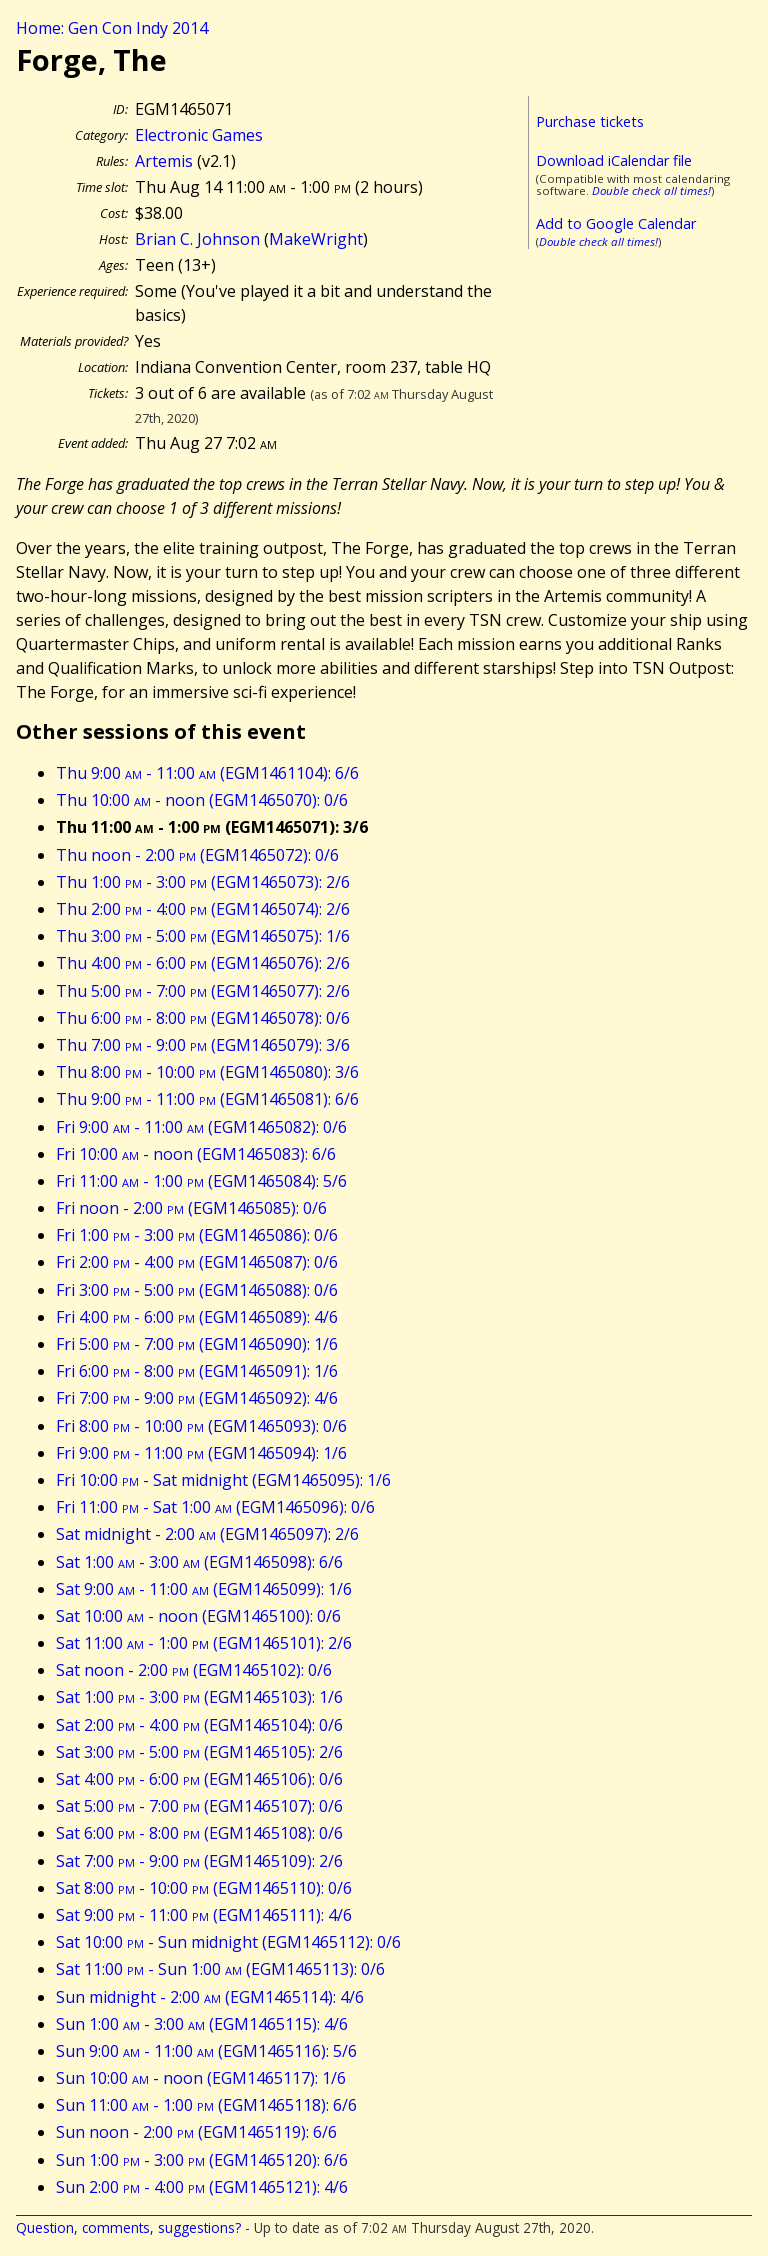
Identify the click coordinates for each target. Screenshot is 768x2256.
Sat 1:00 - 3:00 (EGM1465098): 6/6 (199, 1562)
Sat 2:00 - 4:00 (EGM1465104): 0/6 (199, 1725)
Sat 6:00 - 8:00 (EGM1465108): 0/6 (199, 1833)
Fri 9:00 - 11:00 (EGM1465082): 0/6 (201, 1127)
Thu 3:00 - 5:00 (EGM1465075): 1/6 (203, 936)
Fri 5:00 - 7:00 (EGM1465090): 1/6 (197, 1344)
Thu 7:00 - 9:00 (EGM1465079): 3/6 (203, 1045)
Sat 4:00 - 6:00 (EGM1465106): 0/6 (199, 1779)
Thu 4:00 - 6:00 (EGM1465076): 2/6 (203, 963)
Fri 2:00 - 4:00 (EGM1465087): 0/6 (197, 1262)
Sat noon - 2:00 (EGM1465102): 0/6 (194, 1670)
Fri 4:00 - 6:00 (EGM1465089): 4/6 (197, 1317)
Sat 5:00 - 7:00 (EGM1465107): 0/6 (199, 1806)
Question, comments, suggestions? (128, 2227)
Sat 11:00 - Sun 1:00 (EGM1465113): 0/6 (220, 1969)
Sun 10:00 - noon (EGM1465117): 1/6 (201, 2078)
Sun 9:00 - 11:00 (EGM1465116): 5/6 (206, 2051)
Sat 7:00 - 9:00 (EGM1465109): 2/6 (199, 1861)
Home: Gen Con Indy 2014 (112, 28)
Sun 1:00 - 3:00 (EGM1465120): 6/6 (202, 2160)
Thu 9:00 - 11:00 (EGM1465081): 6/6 (207, 1099)
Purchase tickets (590, 121)
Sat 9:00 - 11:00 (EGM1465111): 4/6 (204, 1915)
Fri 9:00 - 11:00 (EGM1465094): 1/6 (201, 1453)
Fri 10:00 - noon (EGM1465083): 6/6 (196, 1154)
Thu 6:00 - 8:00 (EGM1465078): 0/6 (203, 1018)
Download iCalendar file (614, 160)
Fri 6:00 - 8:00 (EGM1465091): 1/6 (197, 1371)
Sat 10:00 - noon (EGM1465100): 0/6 (198, 1616)
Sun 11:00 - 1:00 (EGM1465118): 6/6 (206, 2105)
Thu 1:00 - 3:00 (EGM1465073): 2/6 (203, 882)
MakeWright (316, 239)
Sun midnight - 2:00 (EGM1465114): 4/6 (210, 1997)
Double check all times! (651, 190)
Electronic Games (199, 135)
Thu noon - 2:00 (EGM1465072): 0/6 (197, 855)
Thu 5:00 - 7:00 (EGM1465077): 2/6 (203, 991)
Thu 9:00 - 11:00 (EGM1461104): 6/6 (207, 773)
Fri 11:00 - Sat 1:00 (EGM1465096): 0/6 (215, 1507)
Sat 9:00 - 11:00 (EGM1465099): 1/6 (204, 1589)
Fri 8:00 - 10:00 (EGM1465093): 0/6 (201, 1426)
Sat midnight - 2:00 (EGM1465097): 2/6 (207, 1534)
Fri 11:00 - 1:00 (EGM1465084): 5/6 (201, 1181)
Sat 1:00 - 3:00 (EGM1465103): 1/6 (199, 1697)
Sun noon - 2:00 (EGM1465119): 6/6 (196, 2132)
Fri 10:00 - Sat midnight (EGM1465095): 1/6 (223, 1480)
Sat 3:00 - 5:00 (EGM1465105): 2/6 (199, 1752)
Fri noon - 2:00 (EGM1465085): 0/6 (191, 1208)
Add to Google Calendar (616, 223)
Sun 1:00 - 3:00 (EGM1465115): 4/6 (202, 2024)
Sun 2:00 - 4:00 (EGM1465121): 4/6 (202, 2187)
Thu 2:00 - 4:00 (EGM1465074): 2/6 (203, 909)
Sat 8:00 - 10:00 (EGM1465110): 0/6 (204, 1888)
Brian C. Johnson (197, 239)
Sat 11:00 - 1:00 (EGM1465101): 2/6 (204, 1643)
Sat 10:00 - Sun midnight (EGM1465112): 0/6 (228, 1942)
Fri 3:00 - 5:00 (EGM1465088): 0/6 (197, 1290)
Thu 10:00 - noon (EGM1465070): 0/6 (202, 800)
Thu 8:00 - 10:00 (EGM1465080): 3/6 (207, 1072)
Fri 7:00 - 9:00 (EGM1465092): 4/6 (197, 1398)
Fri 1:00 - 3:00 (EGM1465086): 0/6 (197, 1235)
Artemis (164, 161)
